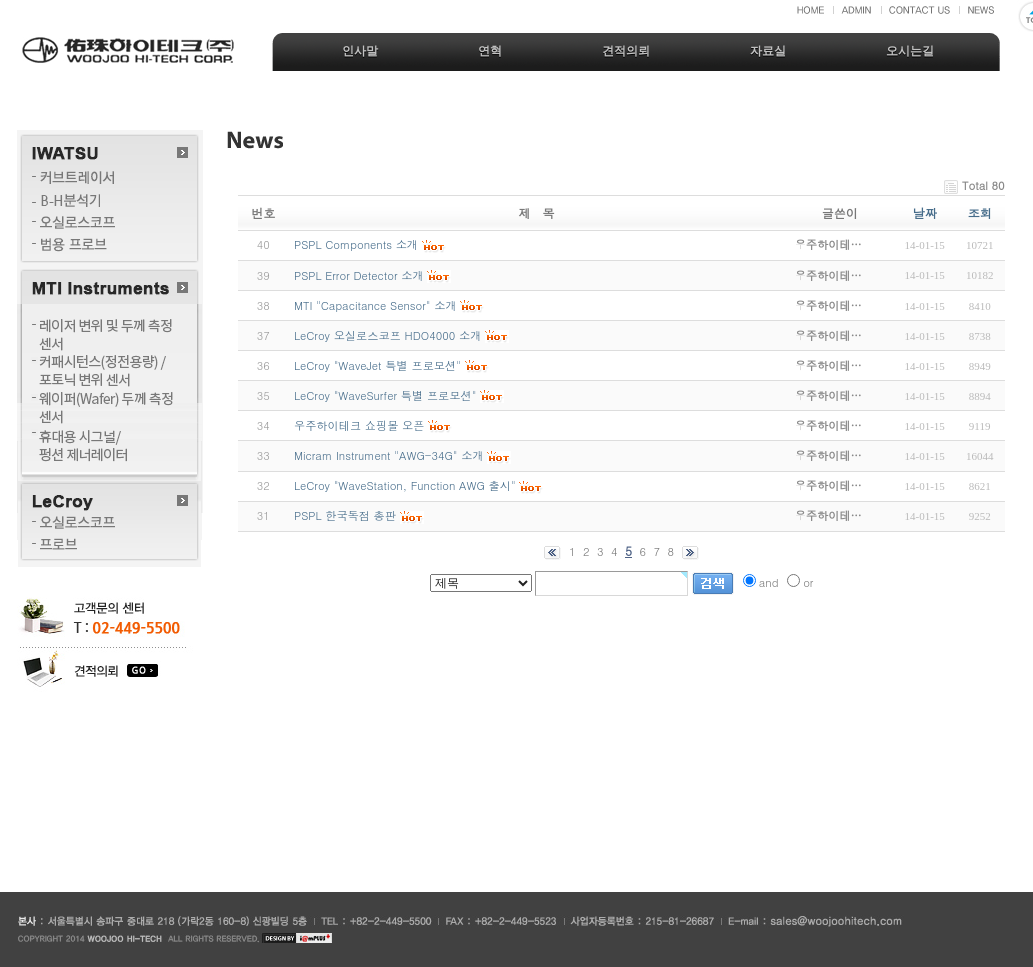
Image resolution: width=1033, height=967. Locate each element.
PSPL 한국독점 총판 (345, 515)
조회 (980, 212)
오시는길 (910, 51)
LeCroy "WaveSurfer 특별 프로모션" (385, 395)
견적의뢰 (626, 51)
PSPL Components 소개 (356, 244)
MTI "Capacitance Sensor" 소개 (375, 305)
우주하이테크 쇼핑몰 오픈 (359, 425)
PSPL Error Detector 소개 (359, 275)
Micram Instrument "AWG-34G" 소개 (389, 455)
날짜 (925, 212)
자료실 (768, 51)
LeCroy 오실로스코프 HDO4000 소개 (387, 335)
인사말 (360, 51)
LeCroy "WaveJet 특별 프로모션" (377, 365)
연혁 (490, 51)
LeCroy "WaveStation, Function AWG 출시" (405, 485)
